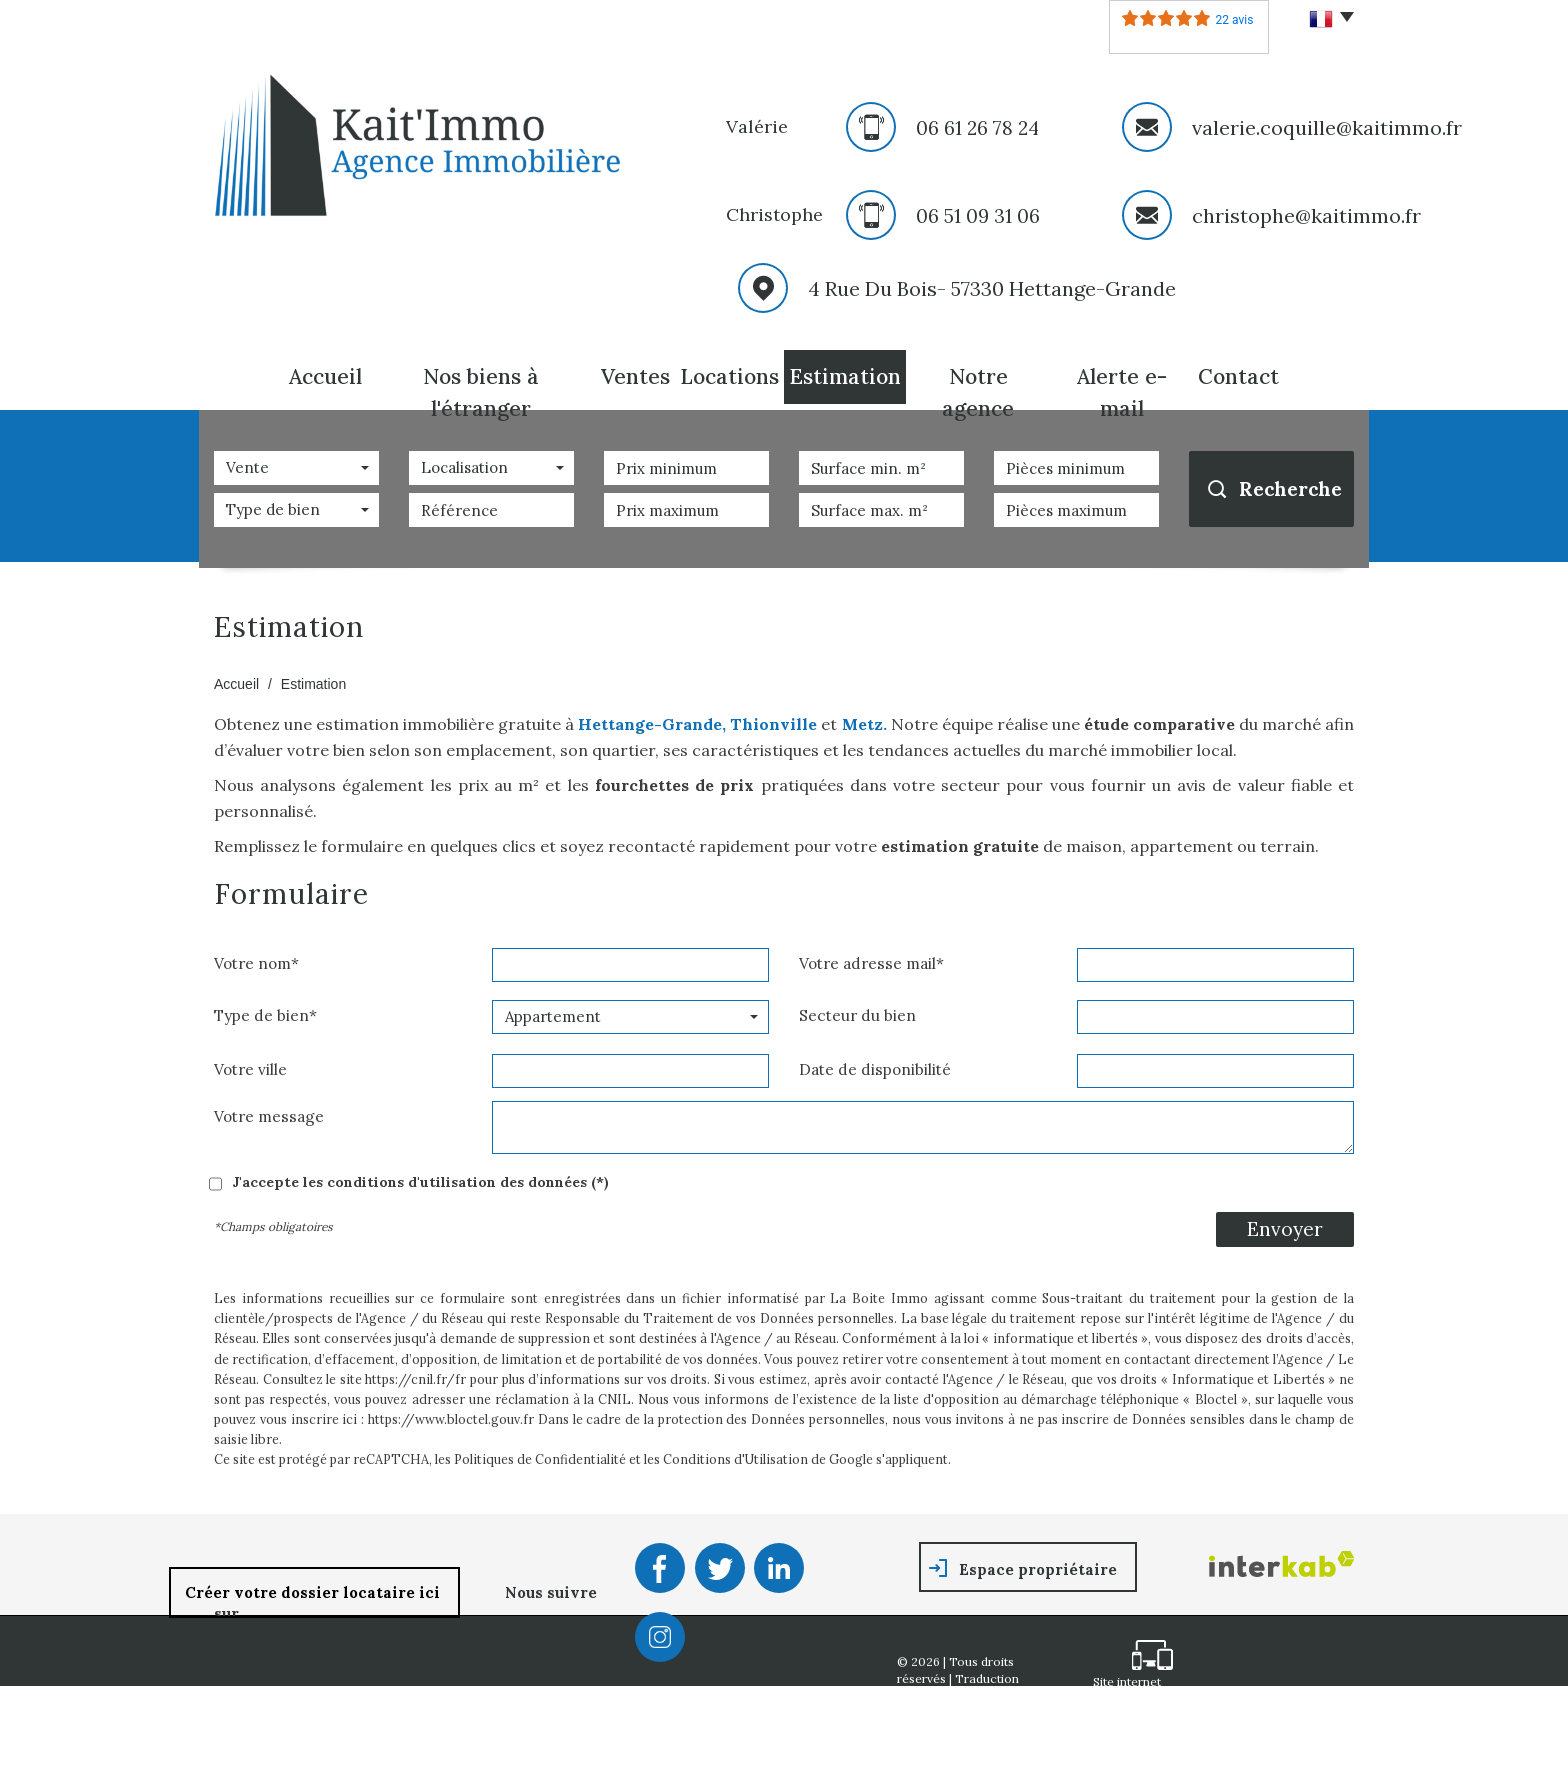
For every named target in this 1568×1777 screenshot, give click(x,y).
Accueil (325, 376)
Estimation (845, 376)
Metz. (861, 724)
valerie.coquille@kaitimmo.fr (1327, 127)
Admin (993, 1747)
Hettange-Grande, (652, 724)
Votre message (269, 1116)
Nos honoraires (941, 1729)
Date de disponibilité (875, 1069)
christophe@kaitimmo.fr (1306, 215)
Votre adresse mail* (871, 963)
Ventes (635, 376)
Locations (729, 376)
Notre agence (978, 392)
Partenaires (930, 1747)
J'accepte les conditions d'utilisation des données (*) (420, 1182)
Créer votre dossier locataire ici (314, 1592)
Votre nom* (256, 963)
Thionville (773, 724)
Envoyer (1285, 1229)
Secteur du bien (857, 1015)
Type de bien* (265, 1015)
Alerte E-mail (1122, 392)
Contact (1238, 376)
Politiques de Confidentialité (540, 1459)
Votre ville (250, 1069)
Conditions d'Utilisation (735, 1459)
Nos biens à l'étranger (481, 392)
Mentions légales (994, 1712)
